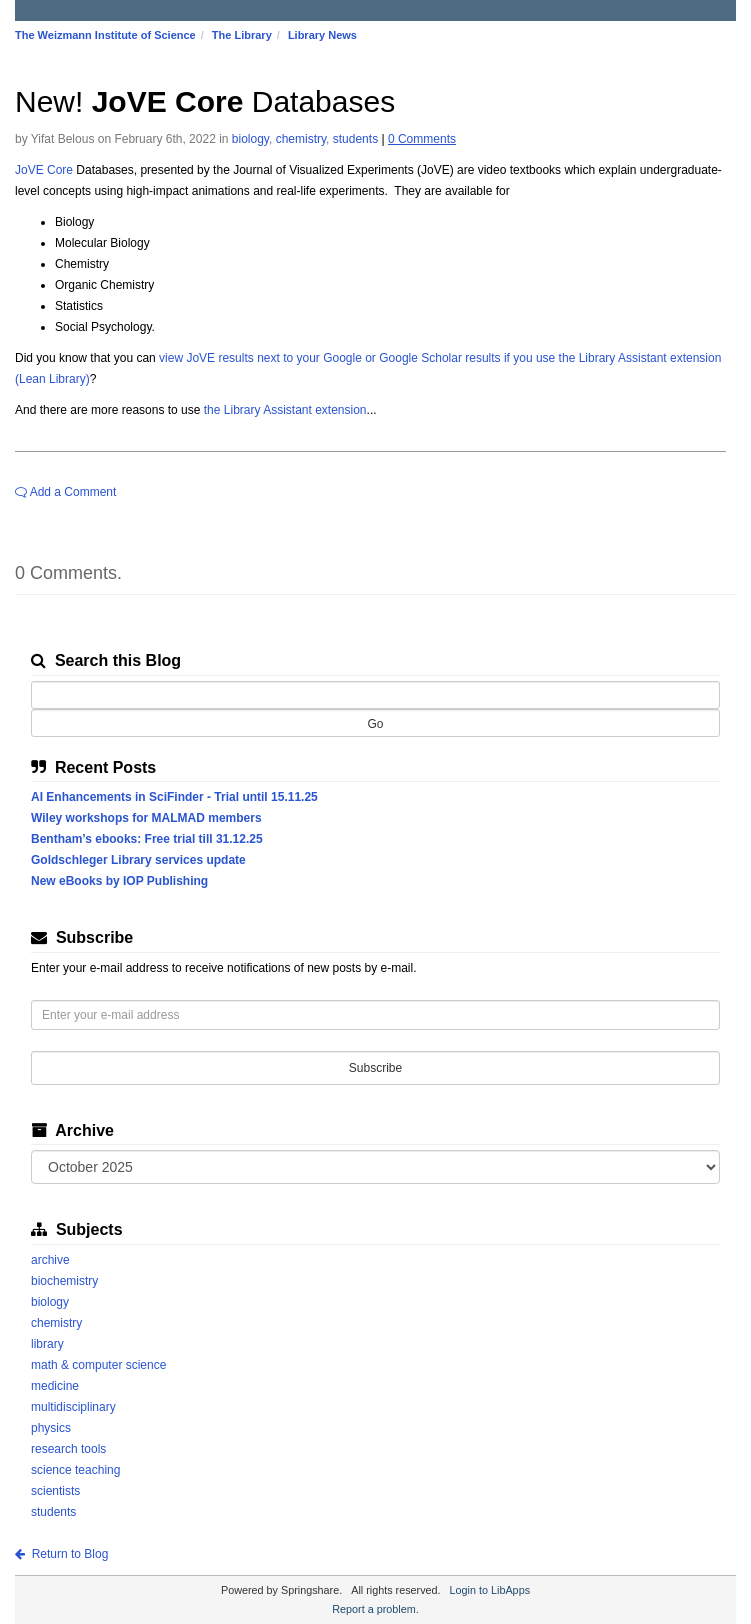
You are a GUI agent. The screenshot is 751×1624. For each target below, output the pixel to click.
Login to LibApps (490, 1590)
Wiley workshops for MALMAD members (152, 818)
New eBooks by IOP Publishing (125, 881)
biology (250, 139)
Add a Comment (65, 492)
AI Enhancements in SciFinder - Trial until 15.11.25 (180, 797)
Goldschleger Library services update (144, 860)
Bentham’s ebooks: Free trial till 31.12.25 (153, 839)
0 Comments (422, 139)
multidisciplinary (73, 1407)
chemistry (301, 139)
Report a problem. (375, 1609)
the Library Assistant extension (285, 410)
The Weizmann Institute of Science (105, 35)
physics (51, 1428)
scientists (55, 1491)
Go (375, 724)
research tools (68, 1449)
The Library (242, 35)
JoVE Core (44, 170)
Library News (322, 35)
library (47, 1344)
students (355, 139)
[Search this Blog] (375, 695)
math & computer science (98, 1365)
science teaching (75, 1470)
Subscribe (375, 1068)
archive (50, 1260)
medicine (55, 1386)
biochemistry (64, 1281)
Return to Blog (61, 1554)
